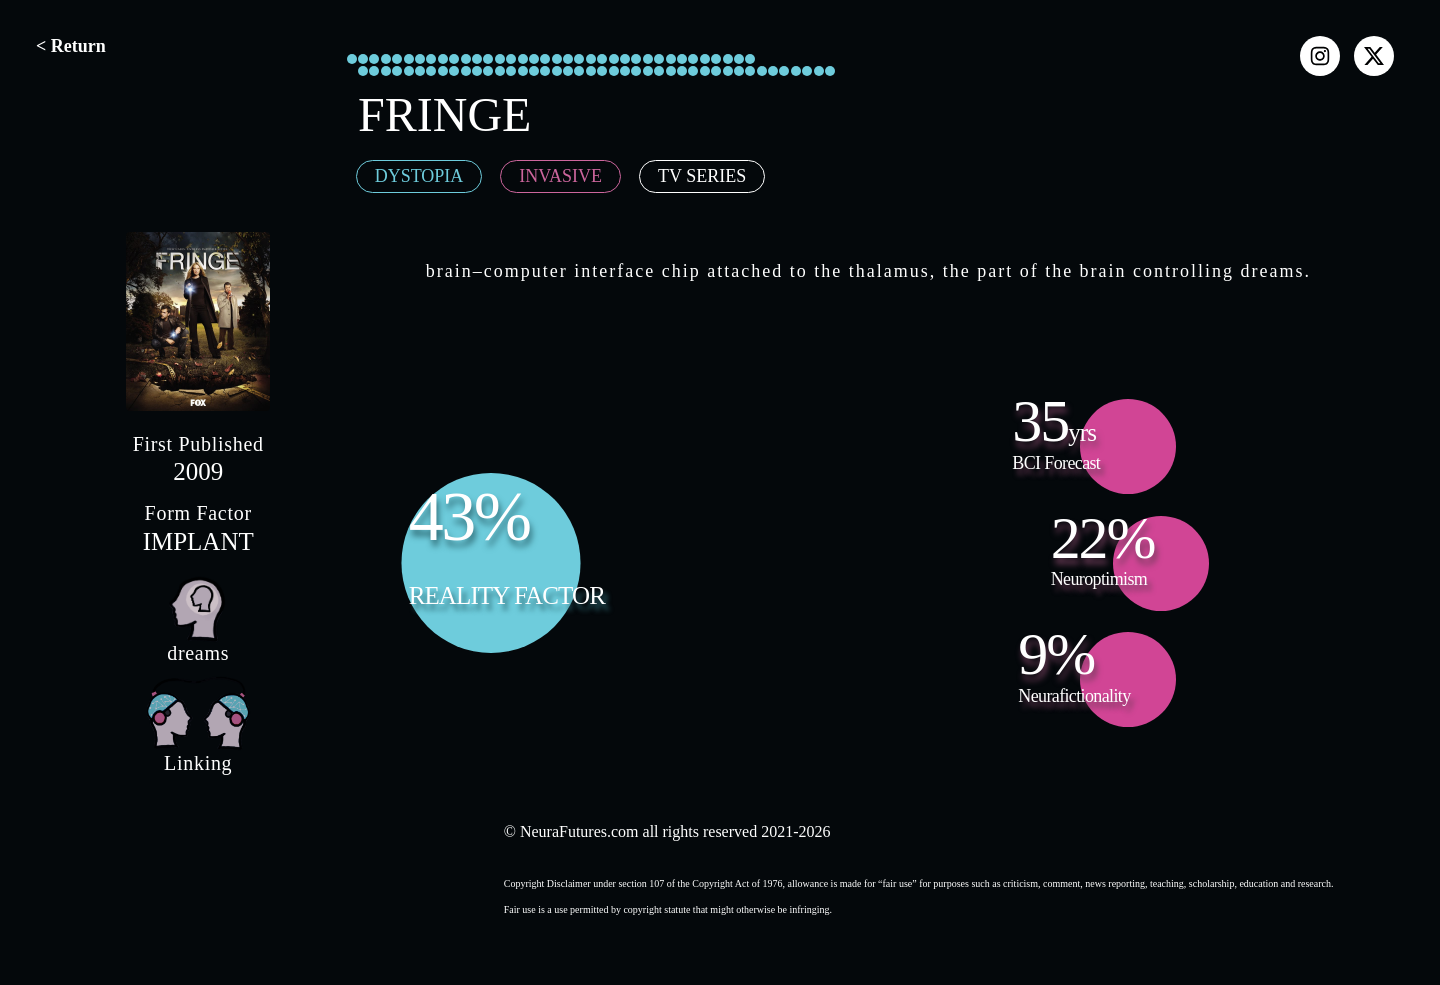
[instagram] (1320, 56)
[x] (1374, 56)
